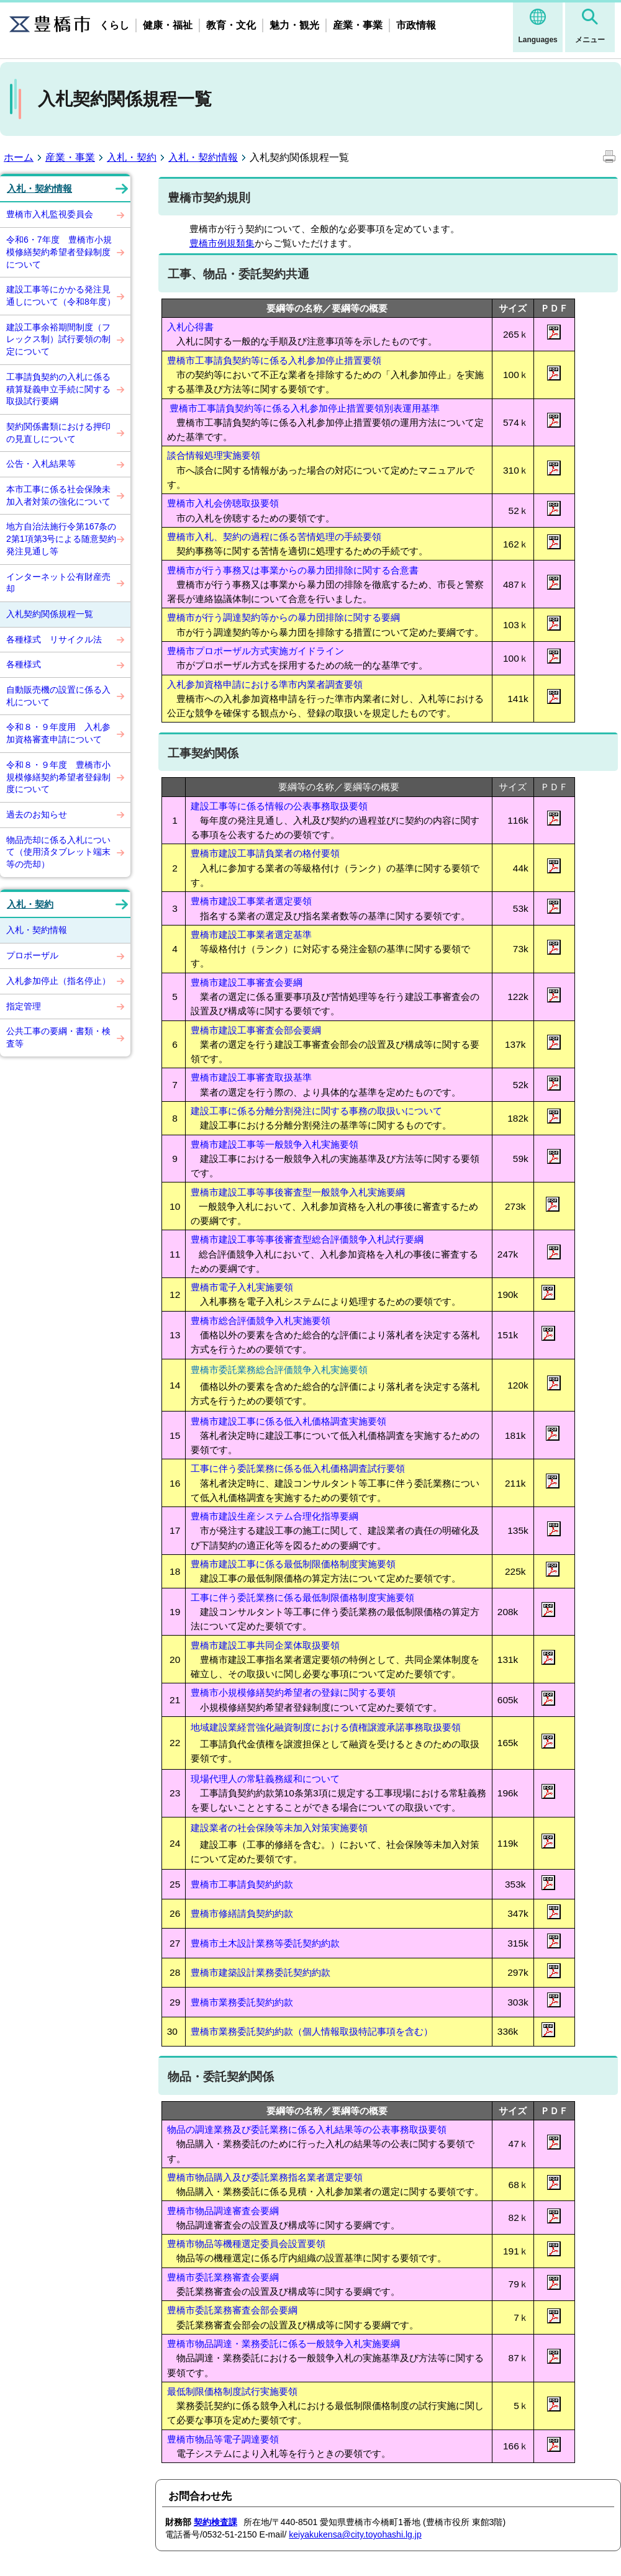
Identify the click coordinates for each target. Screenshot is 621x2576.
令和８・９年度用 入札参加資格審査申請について (58, 733)
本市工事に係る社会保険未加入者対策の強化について (58, 495)
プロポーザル (32, 955)
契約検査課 (215, 2522)
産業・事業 (358, 25)
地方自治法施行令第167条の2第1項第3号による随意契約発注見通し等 (61, 538)
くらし (114, 25)
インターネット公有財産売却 (58, 583)
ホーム (19, 157)
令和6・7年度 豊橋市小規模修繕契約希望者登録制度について (59, 252)
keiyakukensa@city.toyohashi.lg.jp (355, 2534)
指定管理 (23, 1006)
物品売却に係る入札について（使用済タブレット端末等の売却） (58, 852)
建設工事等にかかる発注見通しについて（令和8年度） (61, 295)
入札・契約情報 (203, 157)
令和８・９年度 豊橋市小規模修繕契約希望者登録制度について (58, 777)
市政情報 (416, 25)
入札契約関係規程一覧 (49, 614)
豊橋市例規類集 (222, 243)
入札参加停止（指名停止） (58, 981)
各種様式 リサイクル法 (54, 639)
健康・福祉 (168, 25)
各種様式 (23, 664)
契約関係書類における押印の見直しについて (58, 432)
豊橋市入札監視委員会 (49, 214)
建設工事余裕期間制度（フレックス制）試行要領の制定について (58, 339)
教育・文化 (231, 25)
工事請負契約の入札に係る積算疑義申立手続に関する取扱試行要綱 (58, 389)
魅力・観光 (294, 25)
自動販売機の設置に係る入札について (58, 696)
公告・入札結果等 (41, 464)
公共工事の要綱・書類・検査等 (58, 1037)
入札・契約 (131, 157)
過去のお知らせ (36, 814)
